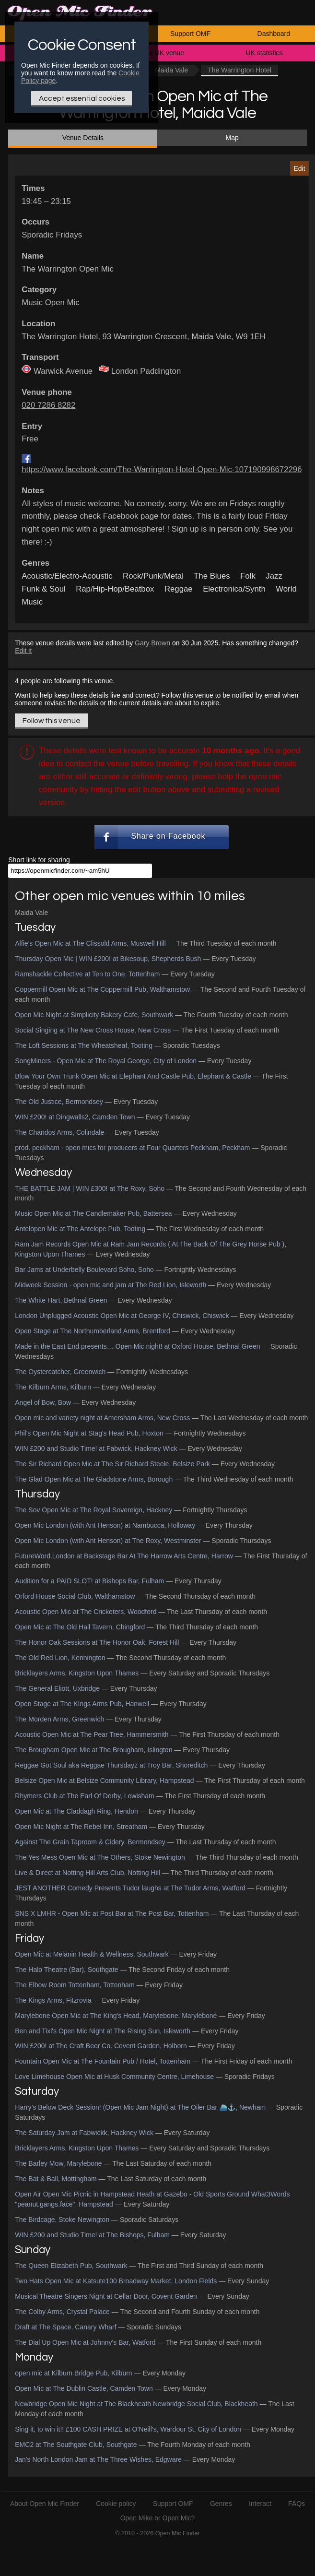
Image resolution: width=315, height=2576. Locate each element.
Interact (260, 2503)
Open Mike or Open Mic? (157, 2518)
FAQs (296, 2503)
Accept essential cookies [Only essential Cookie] (82, 98)
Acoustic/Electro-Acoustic (67, 576)
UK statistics (264, 53)
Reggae (178, 589)
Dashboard (274, 33)
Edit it (23, 650)
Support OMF (190, 33)
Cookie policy (116, 2503)
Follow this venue (52, 720)
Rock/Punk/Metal (153, 576)
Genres (221, 2503)
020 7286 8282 (48, 405)
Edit (299, 168)
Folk (248, 576)
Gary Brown (152, 643)
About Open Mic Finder (44, 2503)
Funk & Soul (43, 589)
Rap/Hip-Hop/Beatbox (115, 589)
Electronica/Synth (234, 589)
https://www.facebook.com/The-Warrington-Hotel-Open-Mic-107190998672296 (162, 469)
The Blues (212, 576)
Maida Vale (171, 70)
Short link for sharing (39, 860)
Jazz (274, 576)
